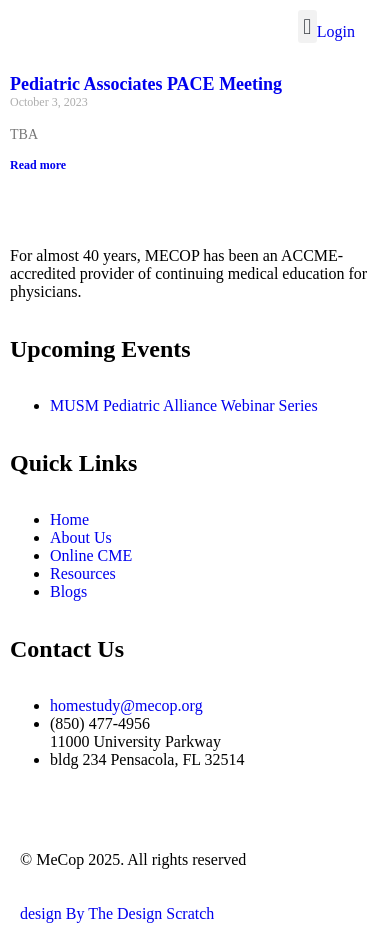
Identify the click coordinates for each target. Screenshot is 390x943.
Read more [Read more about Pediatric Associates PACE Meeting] (38, 165)
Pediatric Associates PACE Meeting (146, 84)
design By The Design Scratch (117, 913)
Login (336, 31)
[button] (307, 26)
